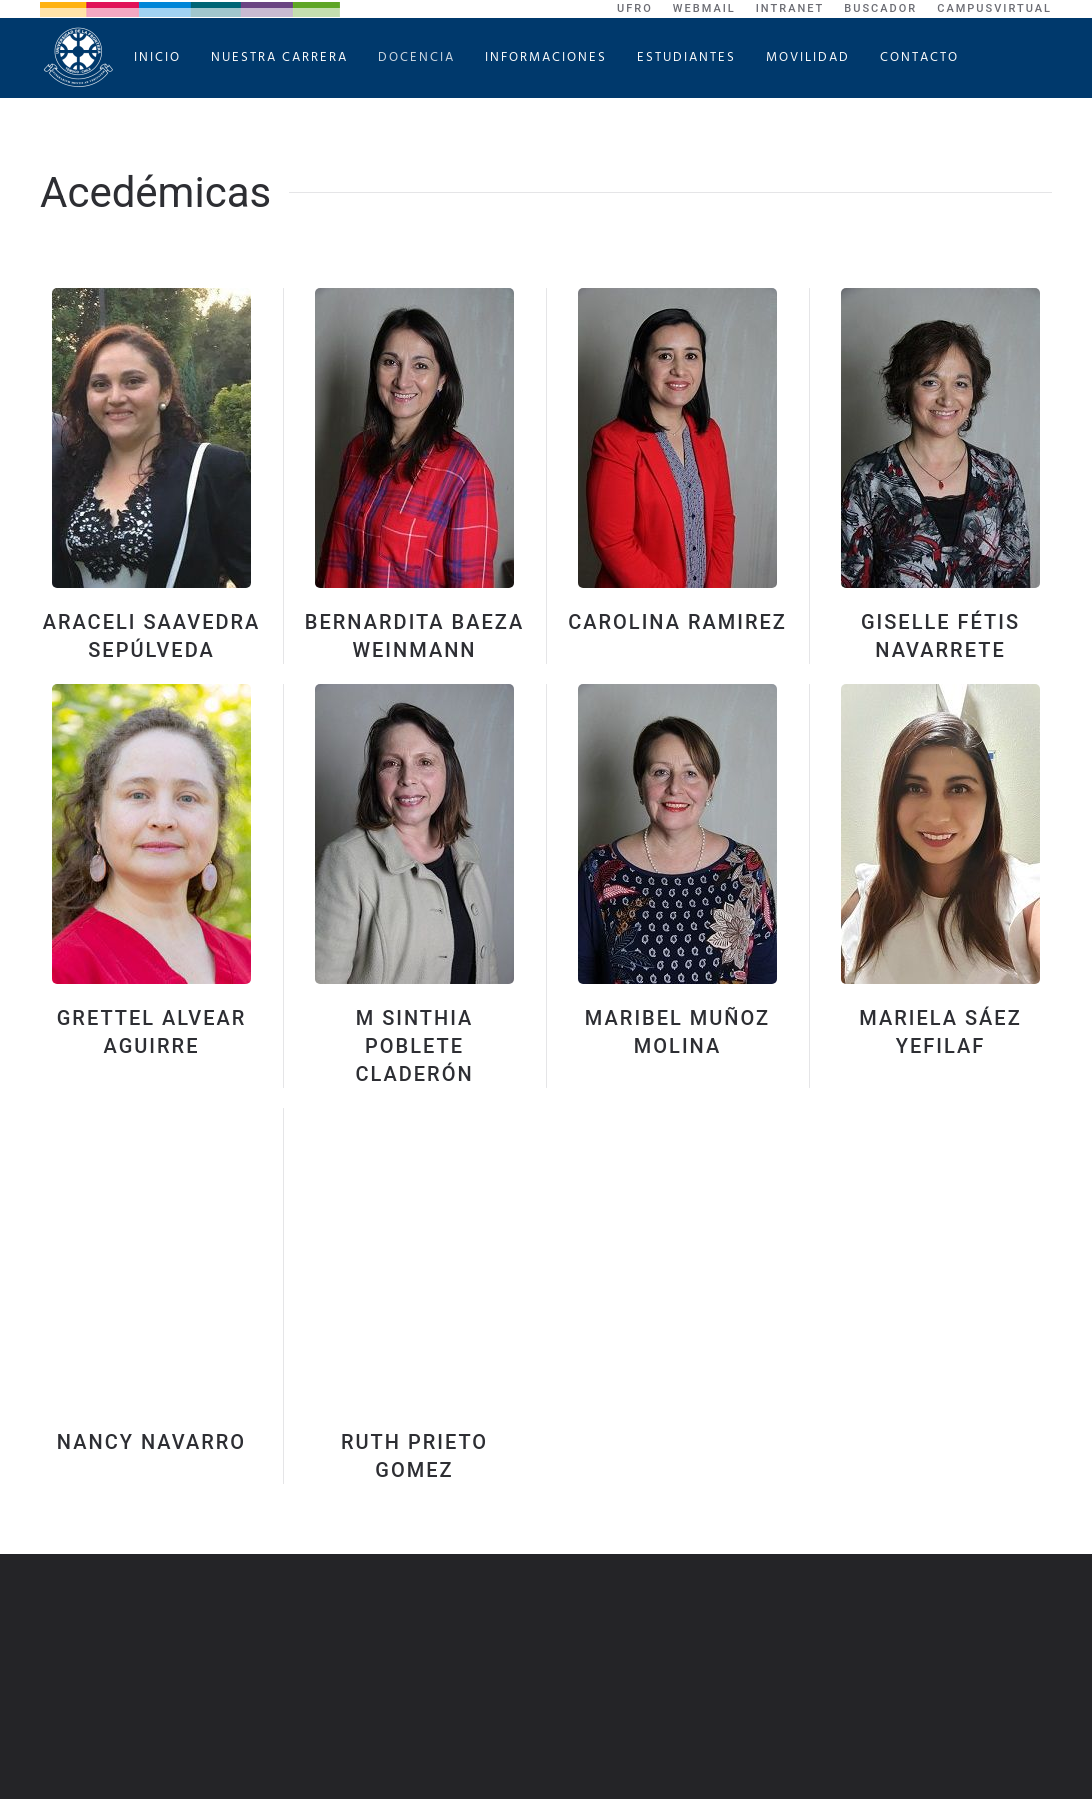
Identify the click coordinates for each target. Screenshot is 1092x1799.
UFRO (635, 8)
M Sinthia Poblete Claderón (414, 1046)
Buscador (880, 8)
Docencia (416, 57)
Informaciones (546, 57)
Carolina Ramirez (677, 622)
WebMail (704, 8)
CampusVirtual (994, 8)
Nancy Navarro (151, 1442)
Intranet (790, 8)
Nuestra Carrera (279, 57)
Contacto (919, 57)
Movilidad (808, 57)
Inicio (157, 57)
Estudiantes (686, 57)
